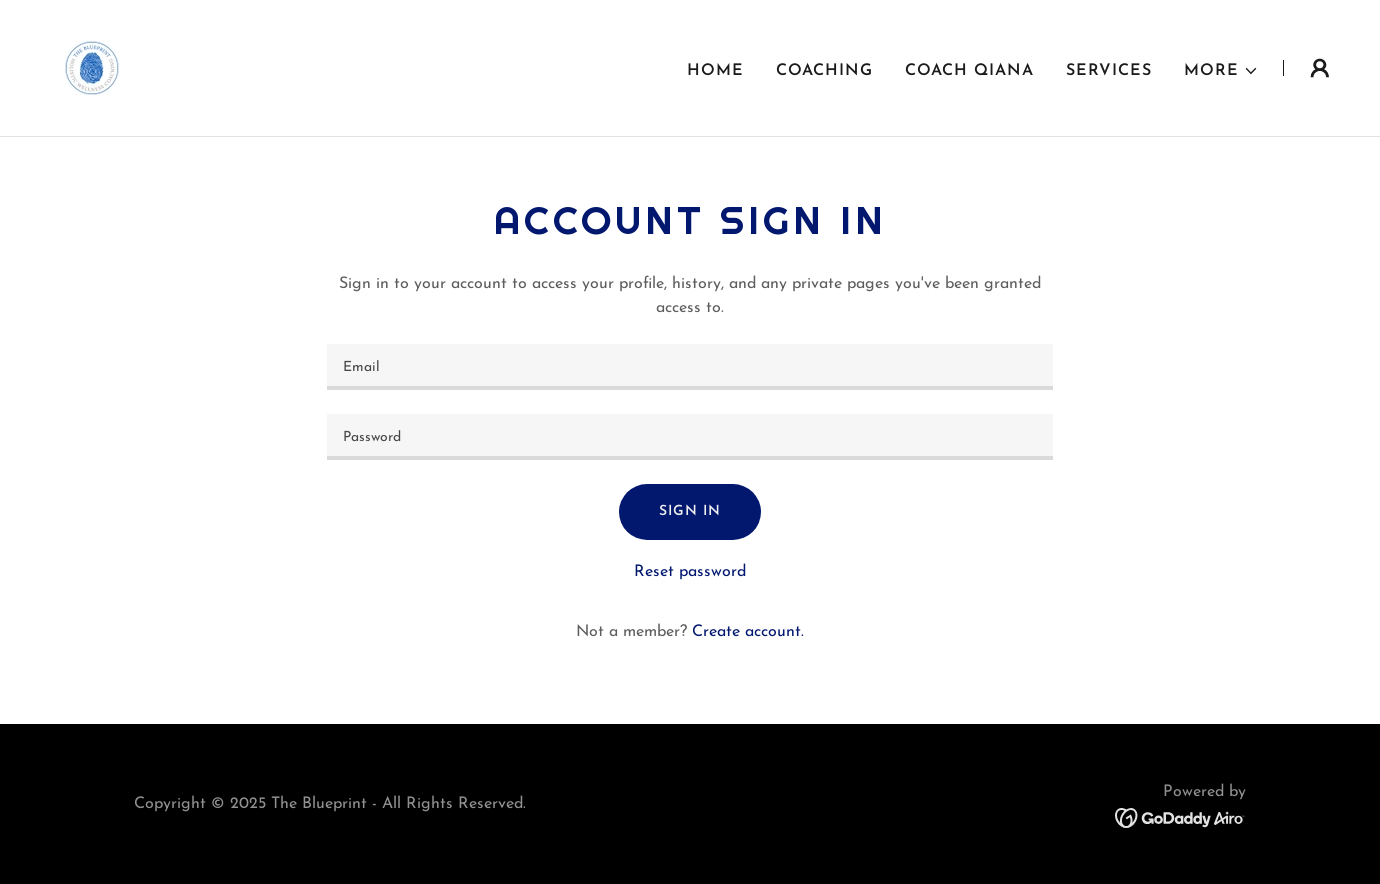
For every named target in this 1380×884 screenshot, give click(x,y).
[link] (92, 67)
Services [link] (1109, 71)
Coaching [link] (824, 71)
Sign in (689, 511)
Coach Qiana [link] (969, 71)
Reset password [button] (690, 572)
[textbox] (689, 367)
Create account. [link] (748, 632)
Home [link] (715, 71)
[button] (1221, 71)
